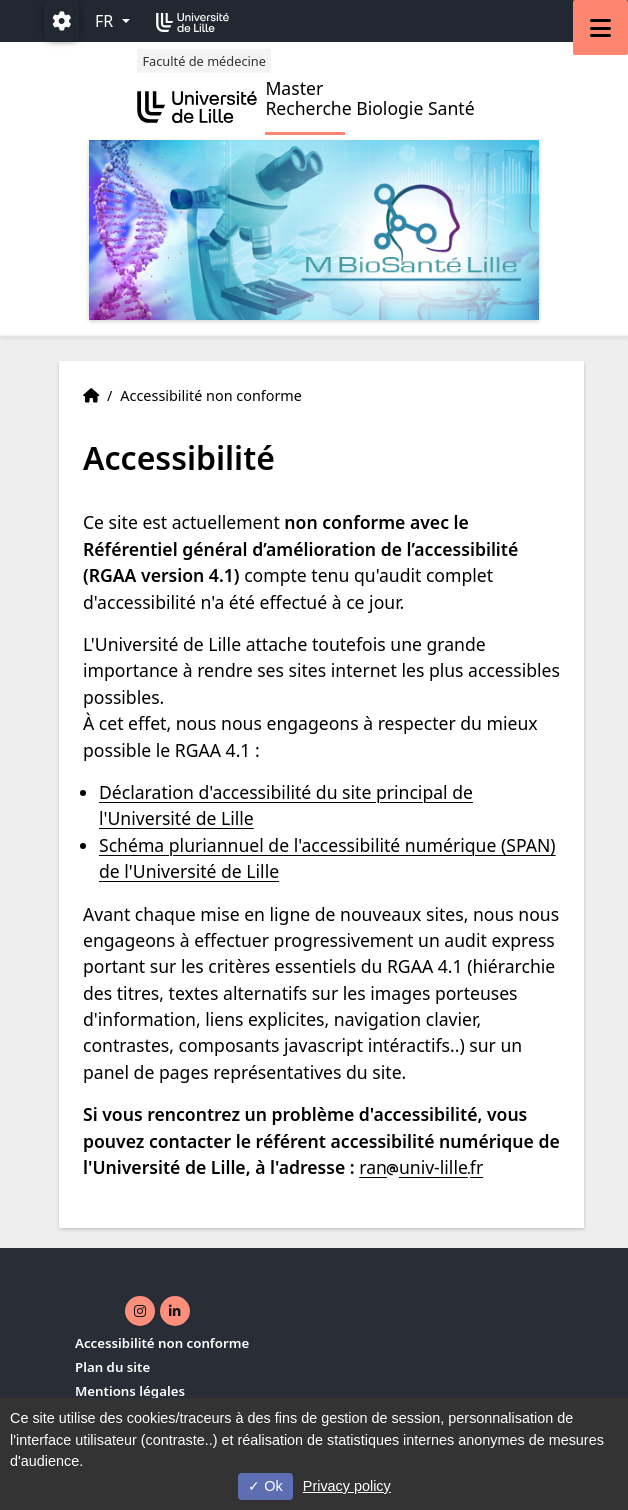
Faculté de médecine (204, 61)
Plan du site (112, 1367)
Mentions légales (130, 1391)
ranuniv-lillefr (421, 1167)
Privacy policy (347, 1486)
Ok (265, 1486)
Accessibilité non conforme (162, 1343)
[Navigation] (600, 27)
